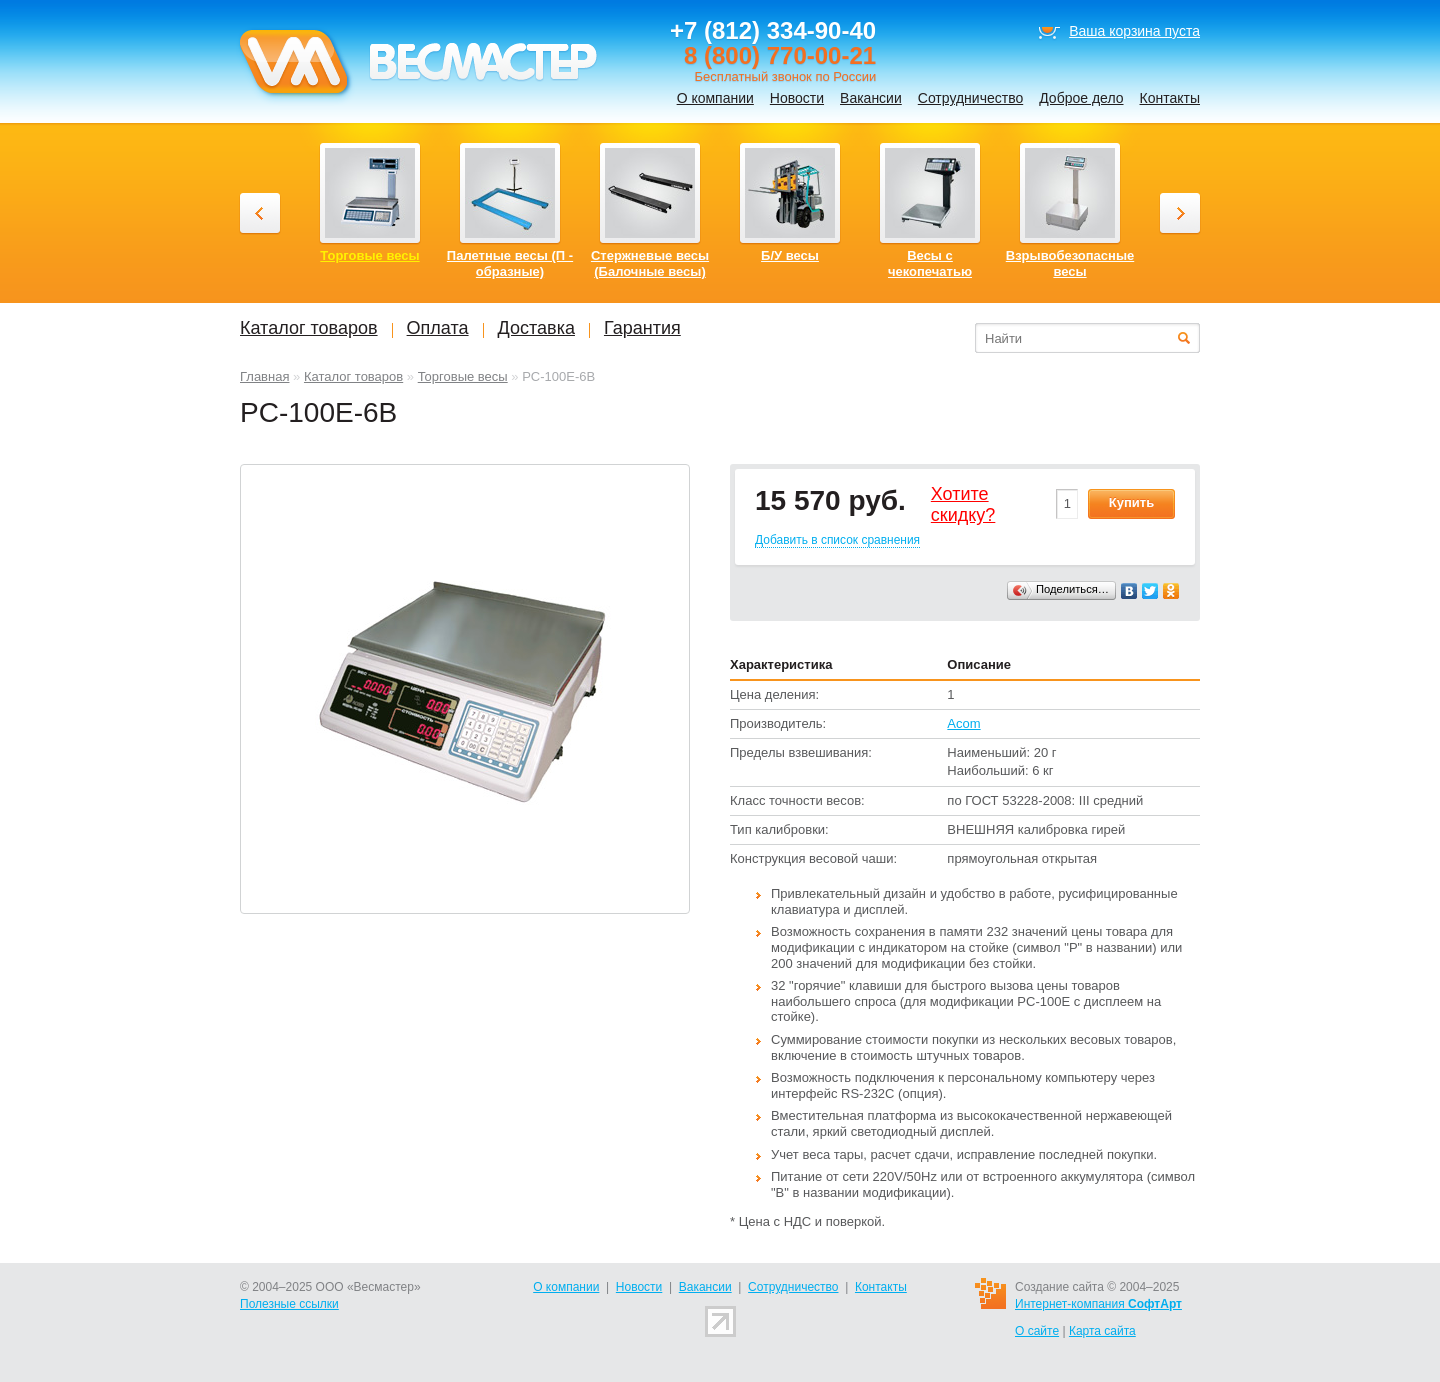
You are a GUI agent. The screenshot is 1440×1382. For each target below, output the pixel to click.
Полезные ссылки (289, 1304)
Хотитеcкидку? (963, 505)
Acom (963, 723)
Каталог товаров (353, 376)
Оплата (438, 328)
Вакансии (871, 98)
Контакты (1170, 98)
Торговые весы (463, 376)
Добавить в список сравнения (837, 540)
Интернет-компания (1098, 1304)
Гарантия (642, 328)
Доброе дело (1081, 98)
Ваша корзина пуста (1134, 31)
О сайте (1037, 1331)
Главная (264, 376)
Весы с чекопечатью (930, 263)
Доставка (536, 328)
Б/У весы (790, 255)
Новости (797, 98)
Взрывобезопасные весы (1070, 263)
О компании (715, 98)
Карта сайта (1102, 1331)
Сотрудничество (970, 98)
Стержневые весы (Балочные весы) (650, 263)
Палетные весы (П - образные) (510, 263)
